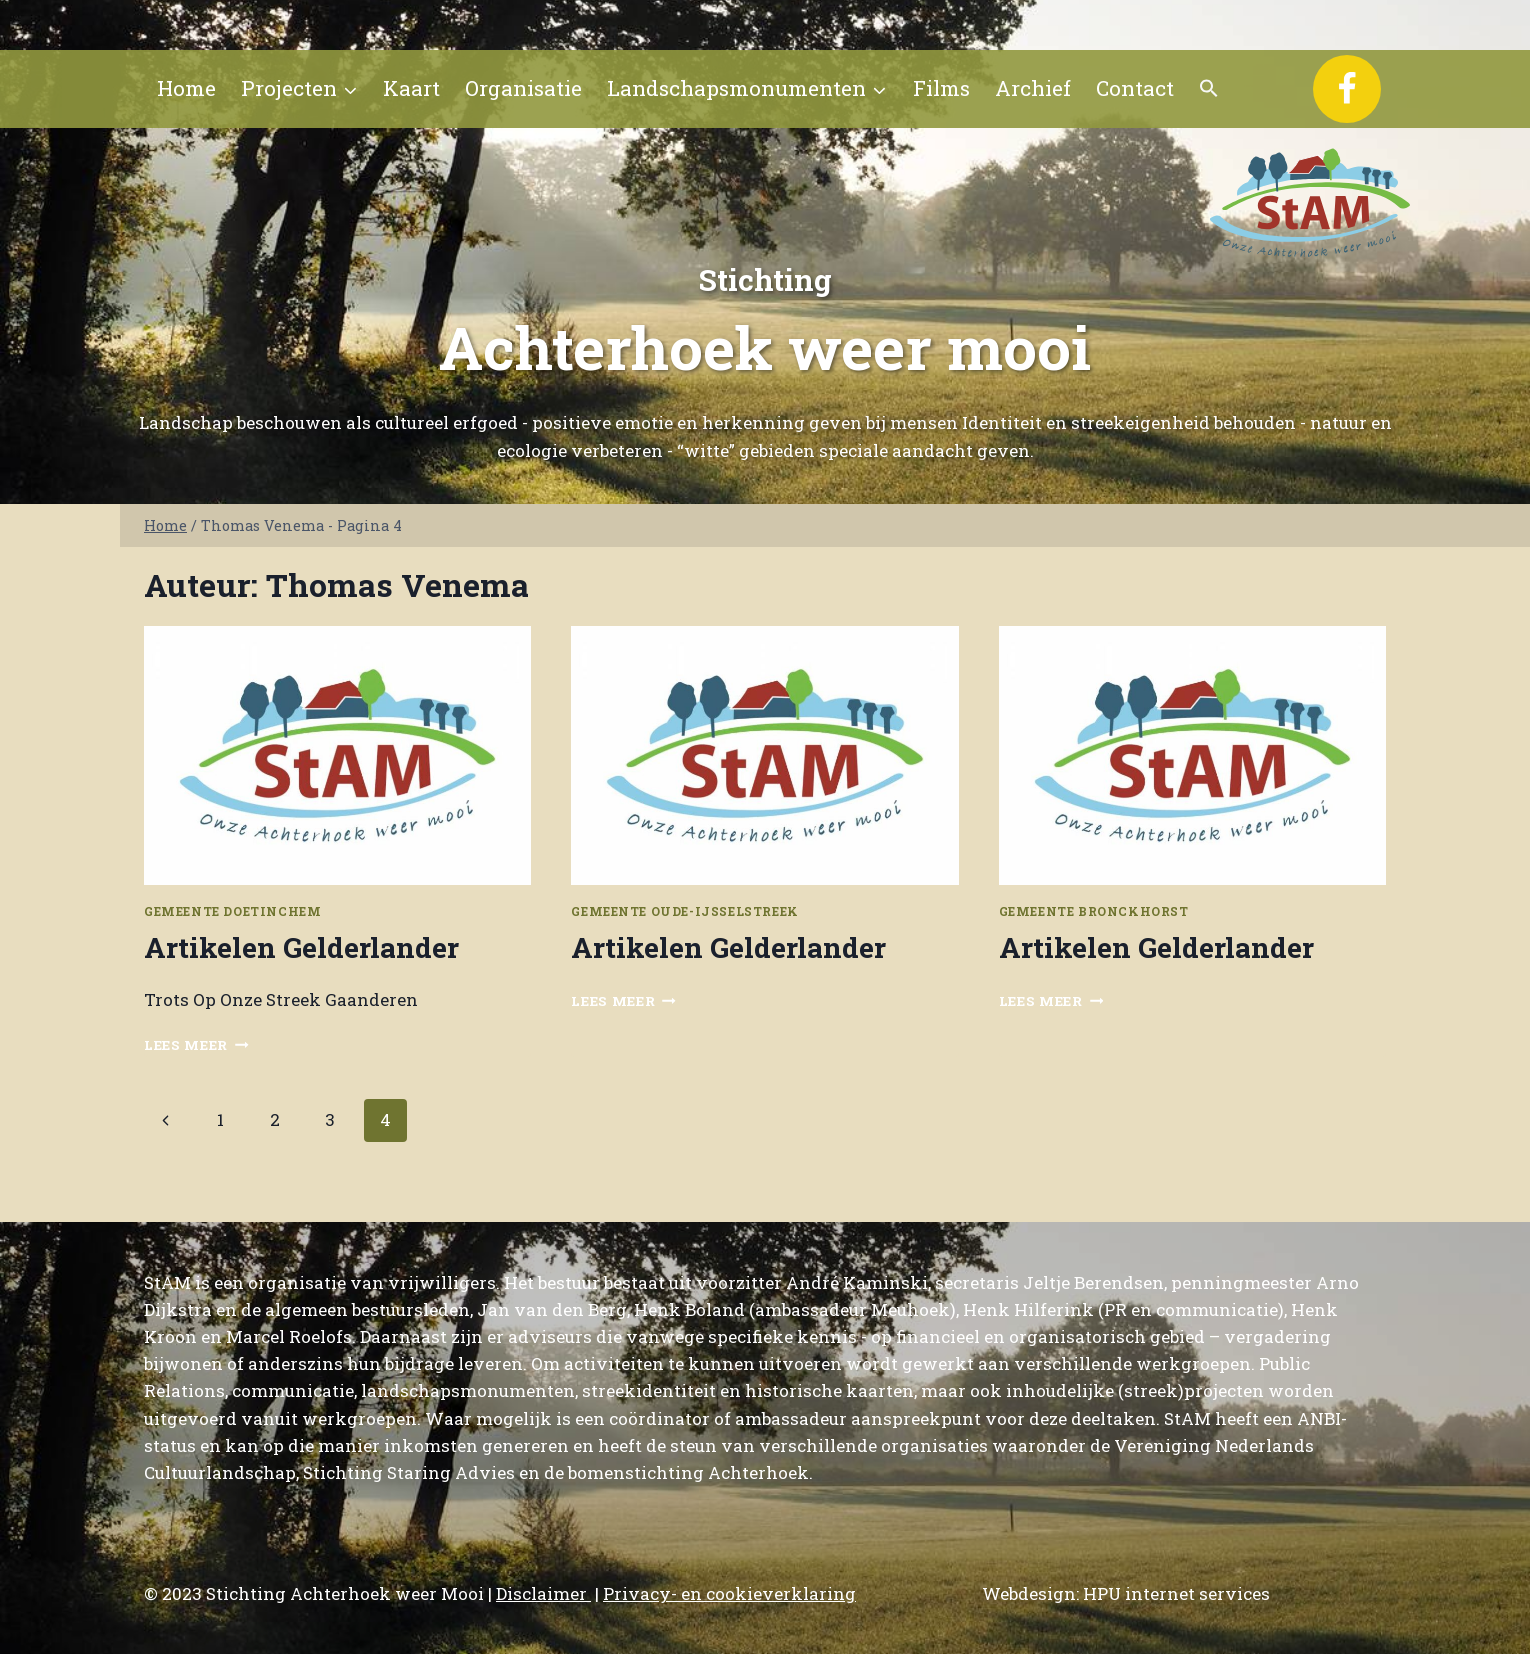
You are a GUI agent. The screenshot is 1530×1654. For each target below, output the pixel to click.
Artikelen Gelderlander (301, 947)
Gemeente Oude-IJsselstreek (684, 911)
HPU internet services (1176, 1593)
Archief (1033, 88)
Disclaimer (543, 1593)
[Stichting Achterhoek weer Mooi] (1310, 202)
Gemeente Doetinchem (232, 911)
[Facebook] (1347, 89)
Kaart (411, 88)
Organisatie (523, 88)
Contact (1135, 88)
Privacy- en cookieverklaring (729, 1593)
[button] (1209, 89)
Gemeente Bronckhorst (1094, 911)
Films (941, 88)
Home (186, 88)
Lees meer (196, 1045)
